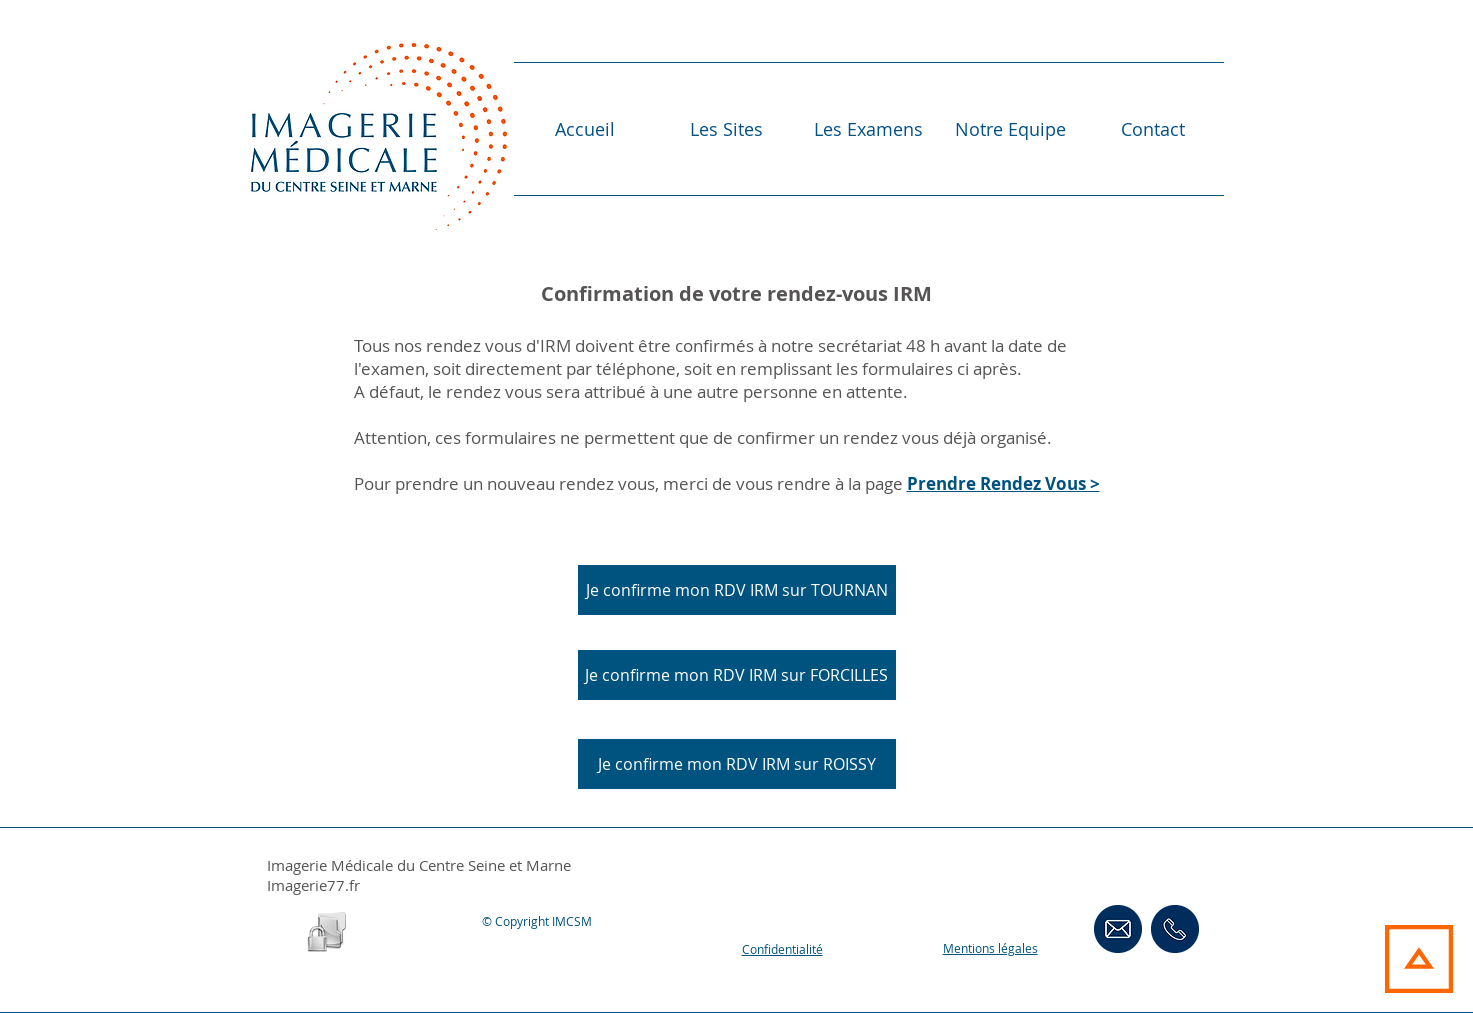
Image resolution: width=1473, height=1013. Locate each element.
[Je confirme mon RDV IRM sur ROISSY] (737, 764)
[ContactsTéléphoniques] (1175, 928)
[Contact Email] (1118, 928)
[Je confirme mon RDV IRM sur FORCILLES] (737, 675)
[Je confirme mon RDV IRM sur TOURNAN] (737, 590)
